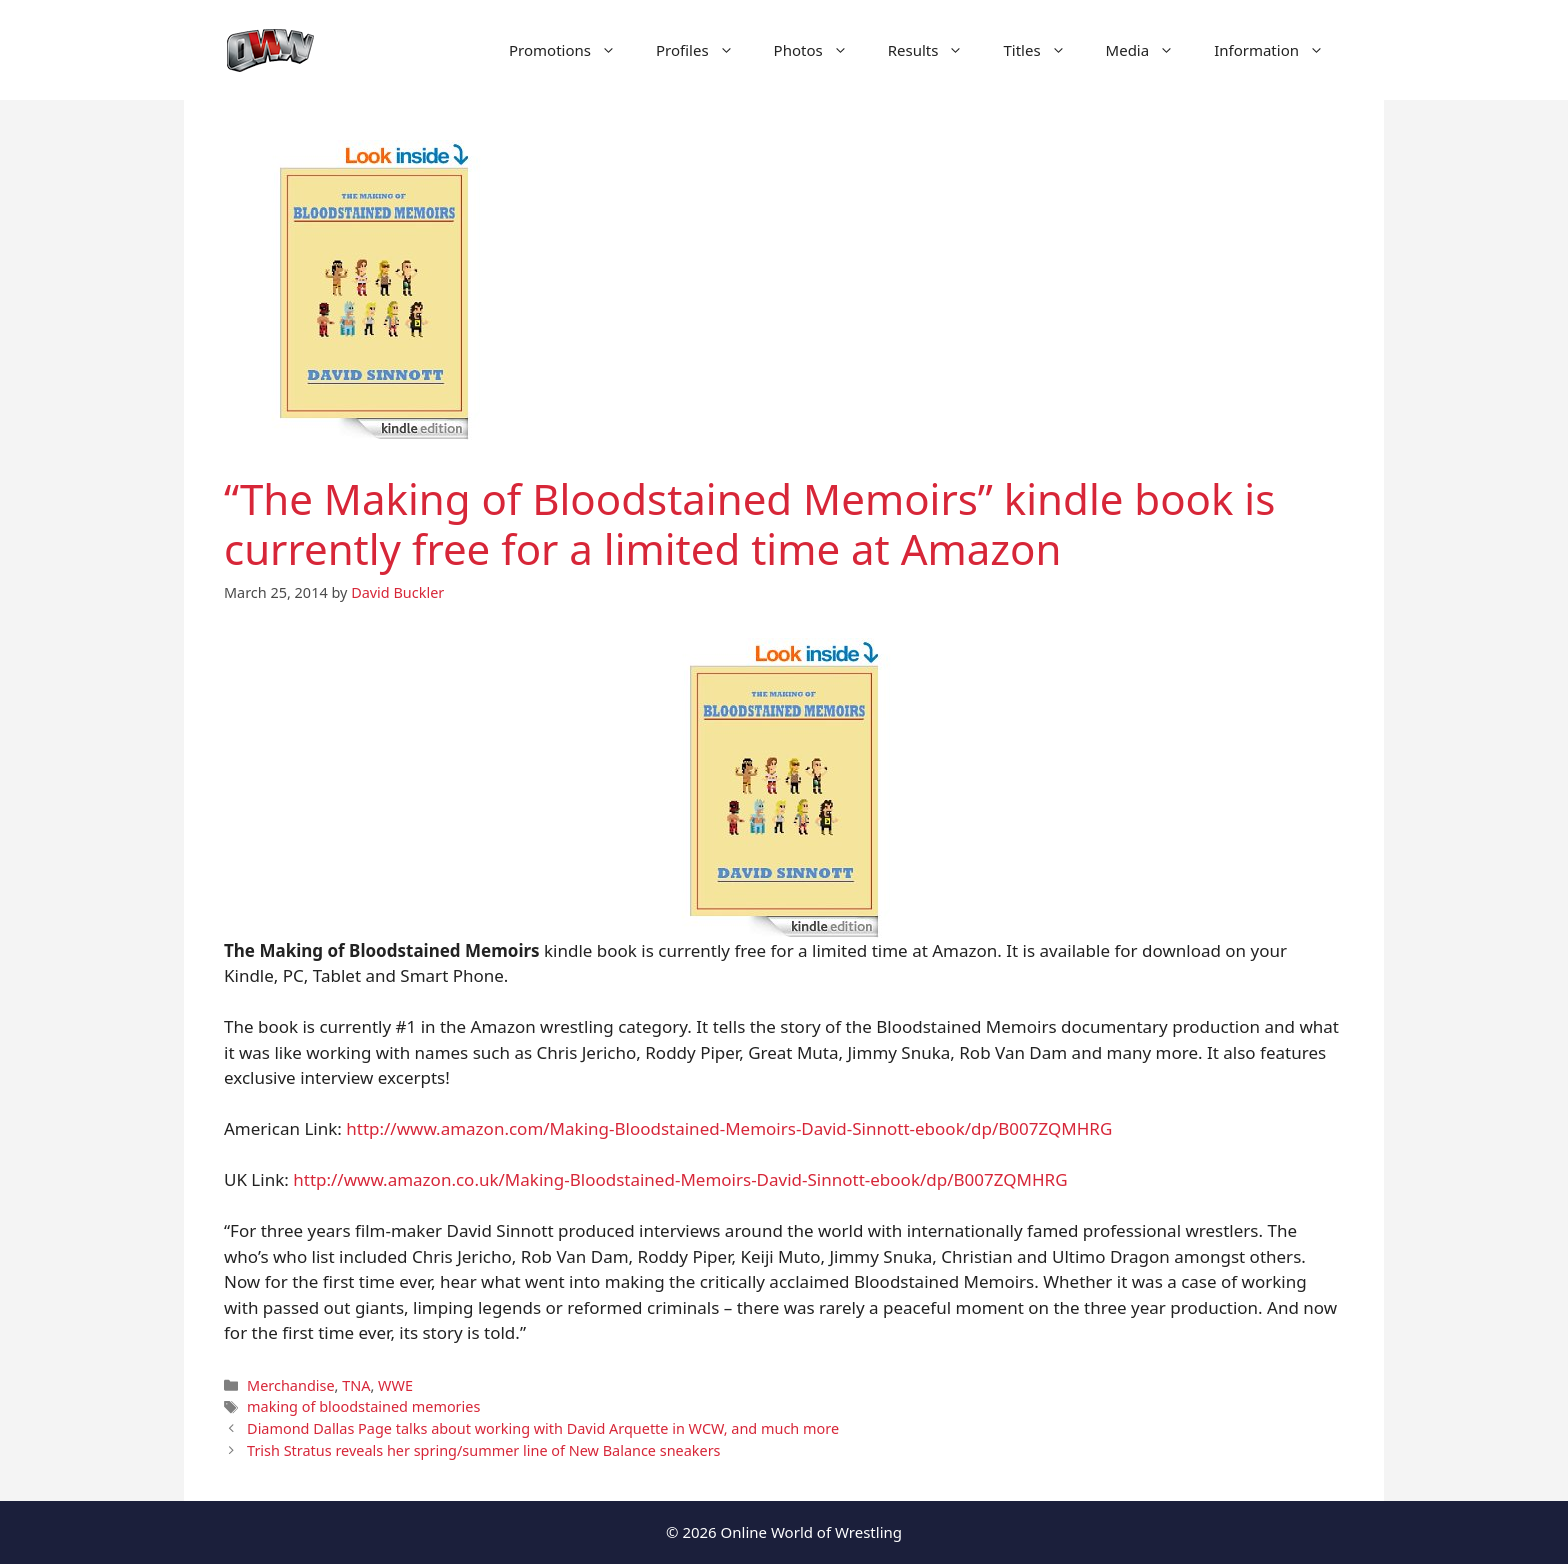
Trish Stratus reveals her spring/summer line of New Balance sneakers (483, 1450)
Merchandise (290, 1385)
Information (1279, 50)
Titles (1044, 50)
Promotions (572, 50)
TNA (356, 1385)
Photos (821, 50)
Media (1150, 50)
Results (936, 50)
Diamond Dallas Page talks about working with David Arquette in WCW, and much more (543, 1428)
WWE (395, 1385)
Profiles (705, 50)
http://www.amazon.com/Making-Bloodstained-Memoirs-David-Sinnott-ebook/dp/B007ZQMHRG (729, 1128)
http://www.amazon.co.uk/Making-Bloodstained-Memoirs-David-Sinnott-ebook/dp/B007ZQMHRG (680, 1179)
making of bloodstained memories (363, 1406)
